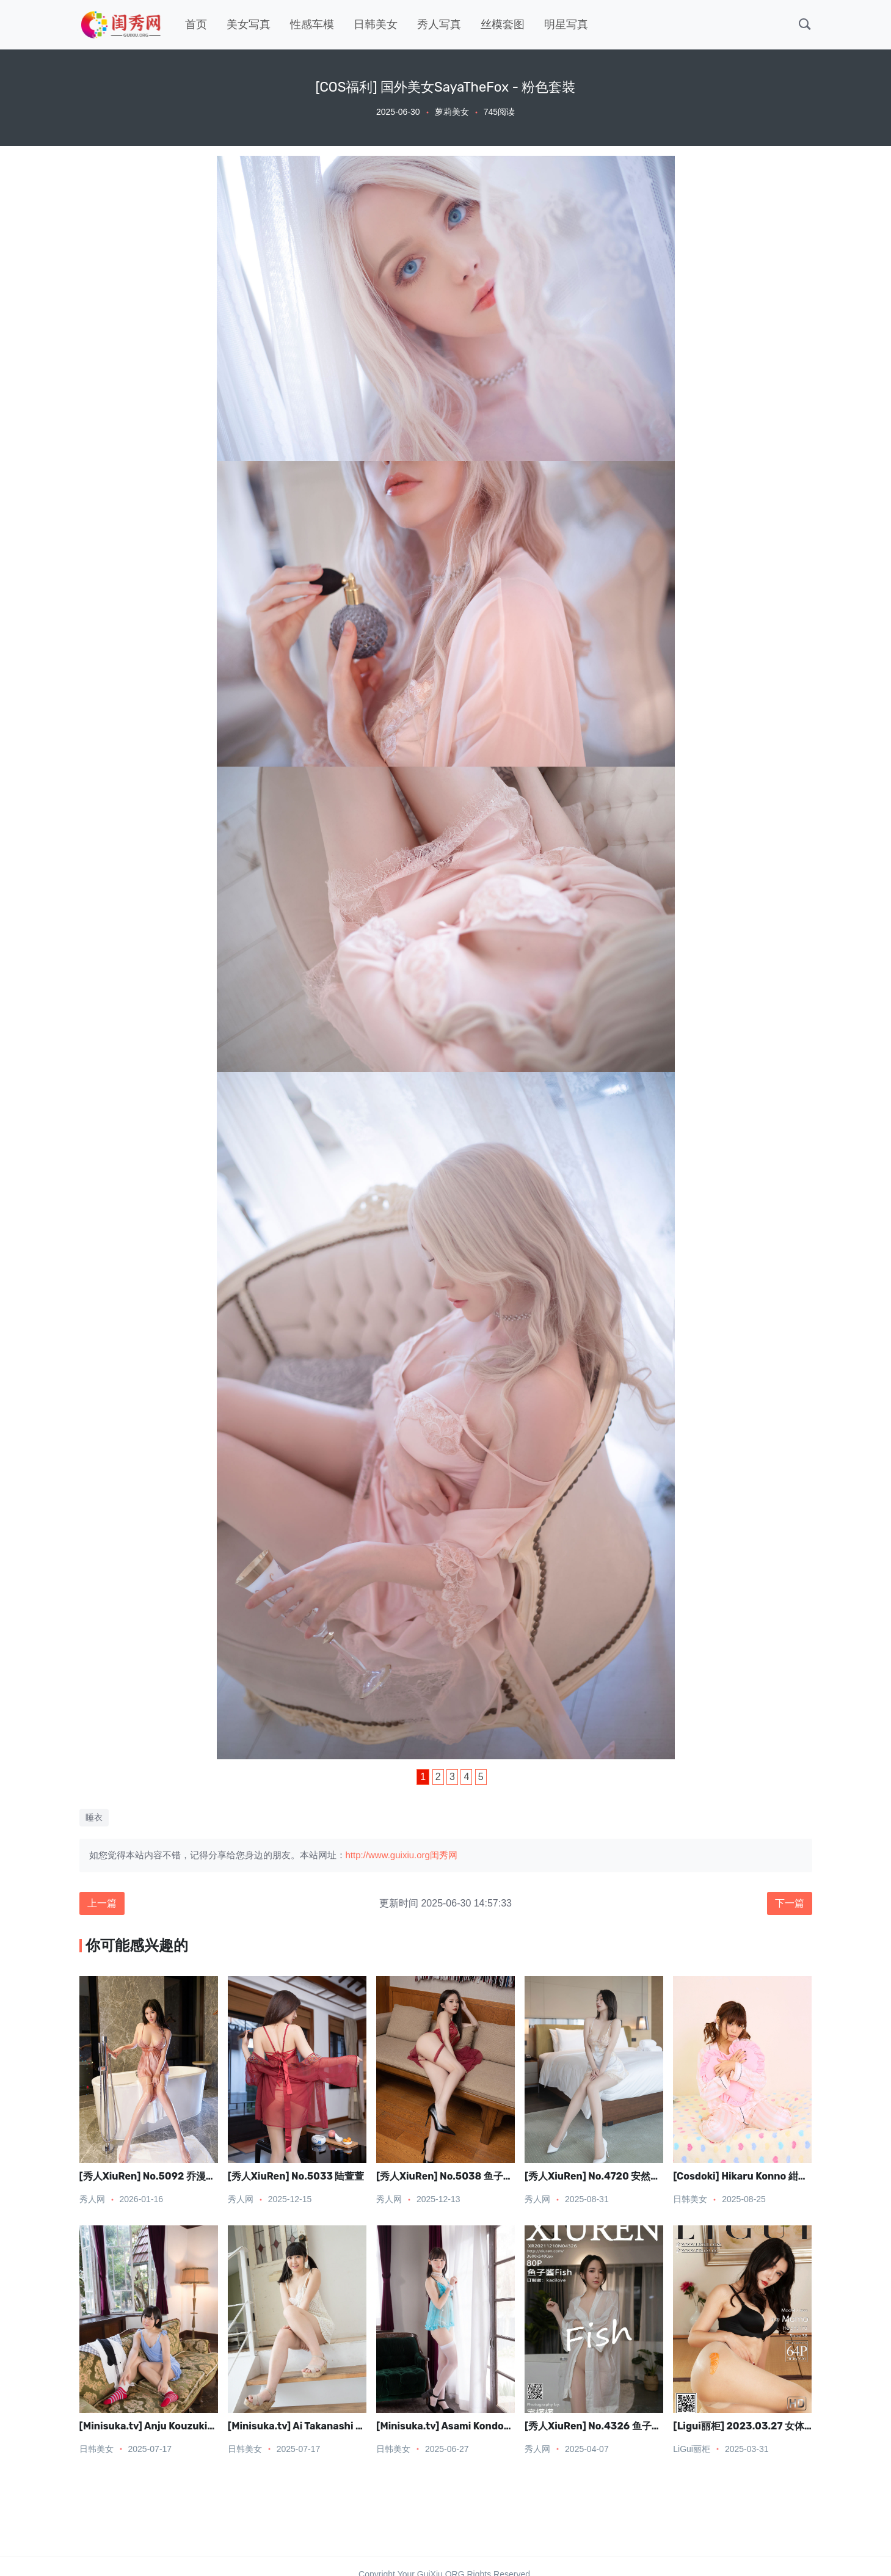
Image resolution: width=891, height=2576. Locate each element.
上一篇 (102, 1903)
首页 (196, 24)
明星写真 (566, 24)
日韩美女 (376, 24)
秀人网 (92, 2199)
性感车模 (312, 24)
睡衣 (94, 1817)
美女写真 (249, 24)
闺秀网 (443, 1855)
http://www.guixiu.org (388, 1855)
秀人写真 (439, 24)
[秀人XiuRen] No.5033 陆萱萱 (296, 2176)
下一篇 (789, 1903)
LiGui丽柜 (691, 2449)
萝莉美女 (452, 112)
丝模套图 (503, 24)
